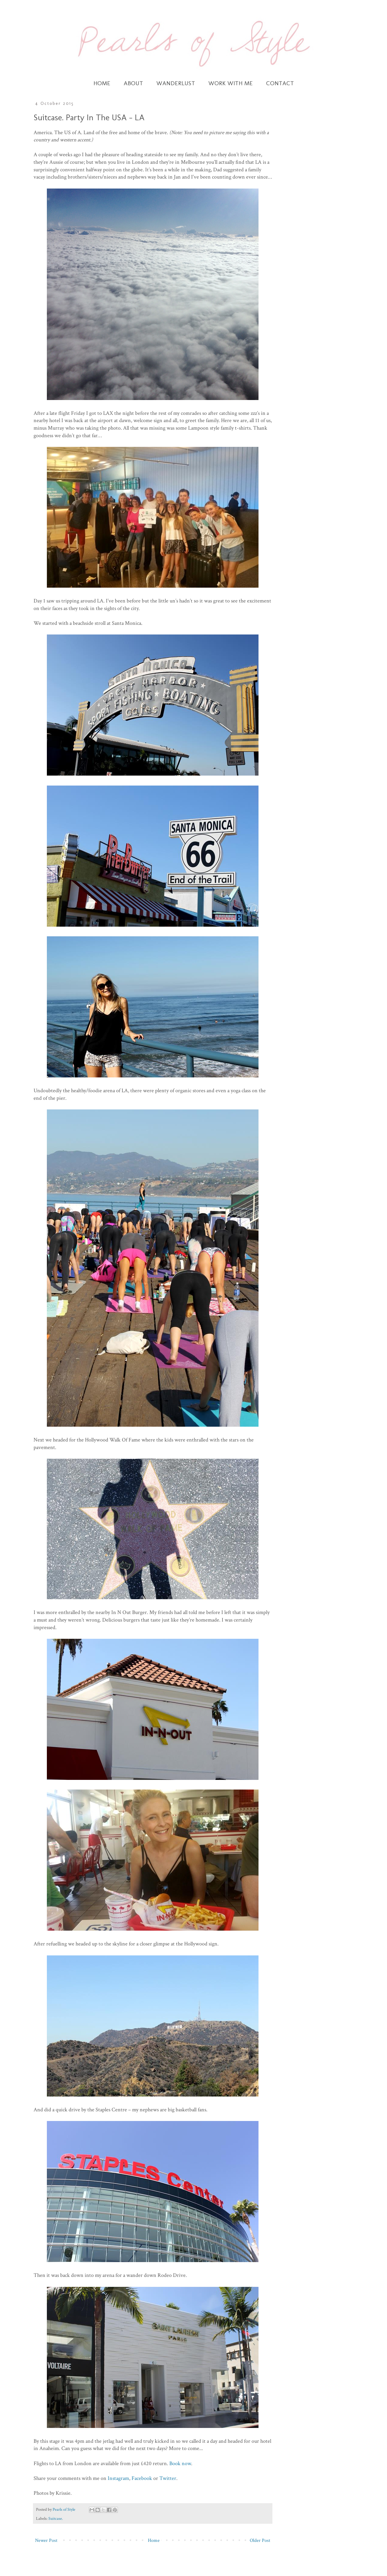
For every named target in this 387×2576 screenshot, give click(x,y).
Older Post (260, 2540)
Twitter (167, 2478)
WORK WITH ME (230, 83)
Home (154, 2540)
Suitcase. (55, 2518)
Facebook (142, 2478)
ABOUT (133, 83)
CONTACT (280, 83)
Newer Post (46, 2540)
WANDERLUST (175, 83)
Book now (180, 2463)
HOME (101, 83)
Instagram (118, 2478)
